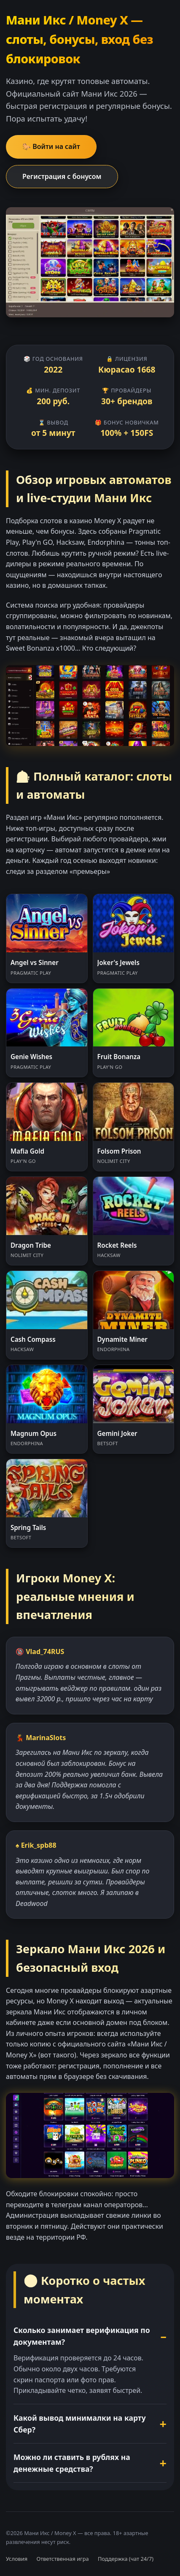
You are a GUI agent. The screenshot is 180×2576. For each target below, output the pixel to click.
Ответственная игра (62, 2558)
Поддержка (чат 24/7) (125, 2558)
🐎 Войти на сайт (51, 146)
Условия (16, 2558)
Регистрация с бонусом (62, 176)
